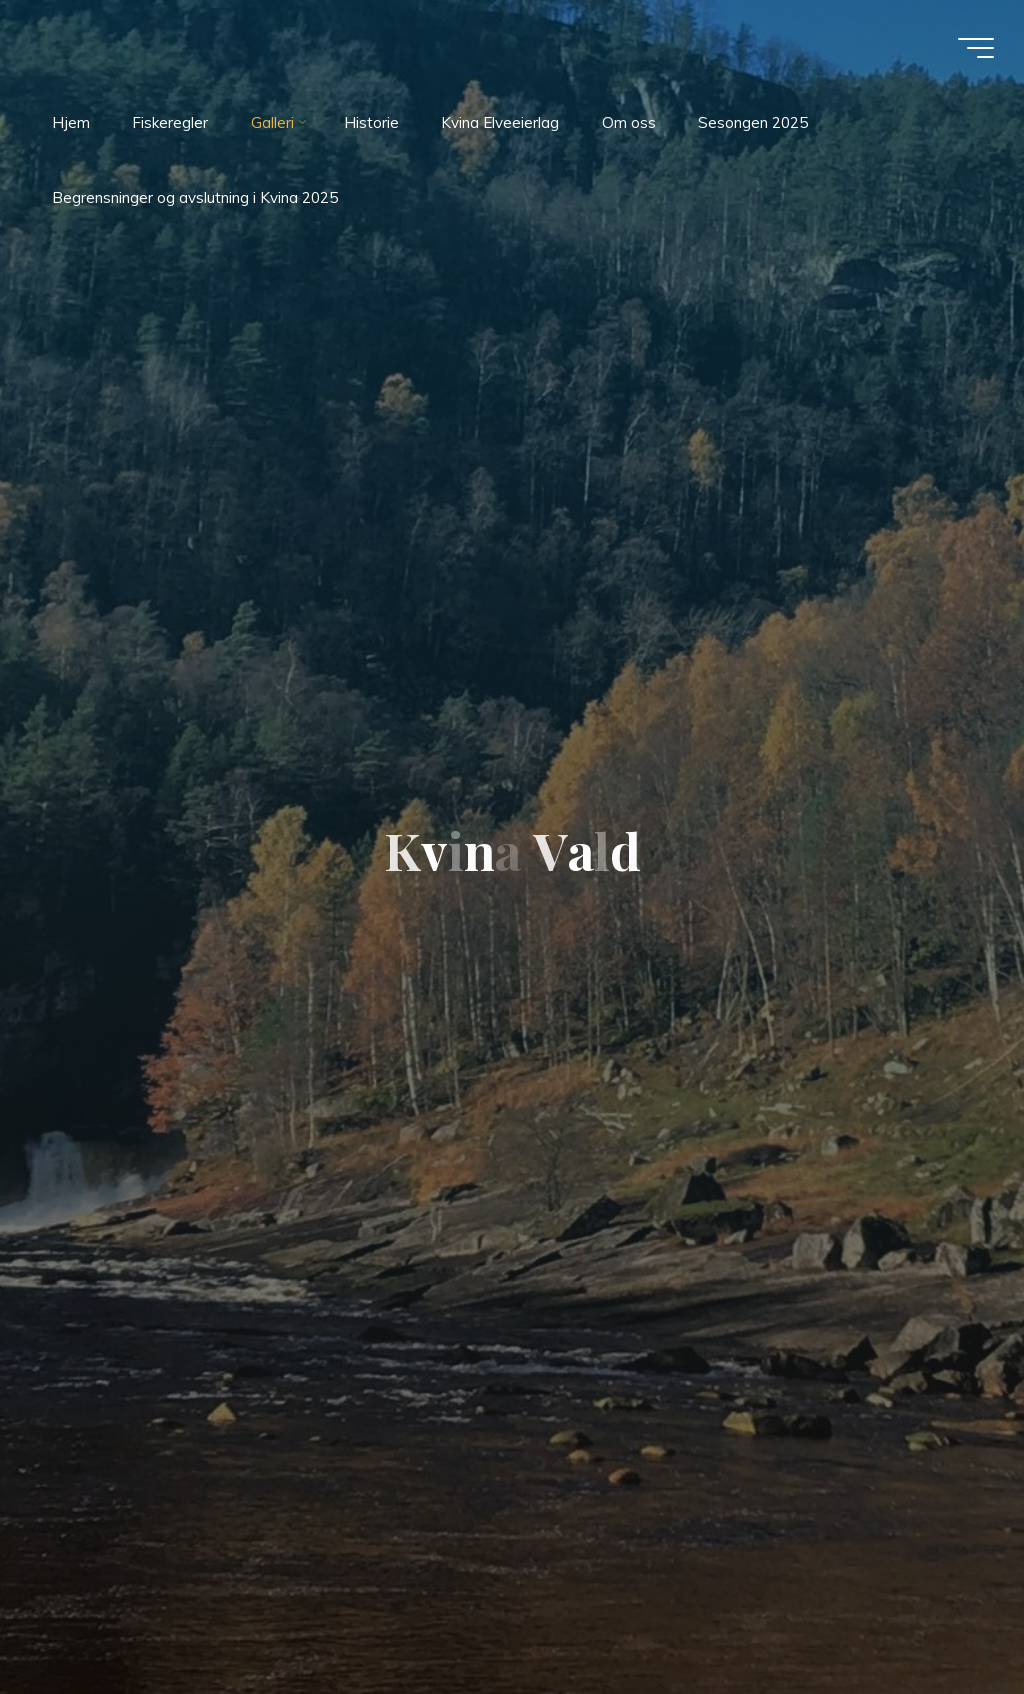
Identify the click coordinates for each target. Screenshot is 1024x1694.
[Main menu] (976, 48)
